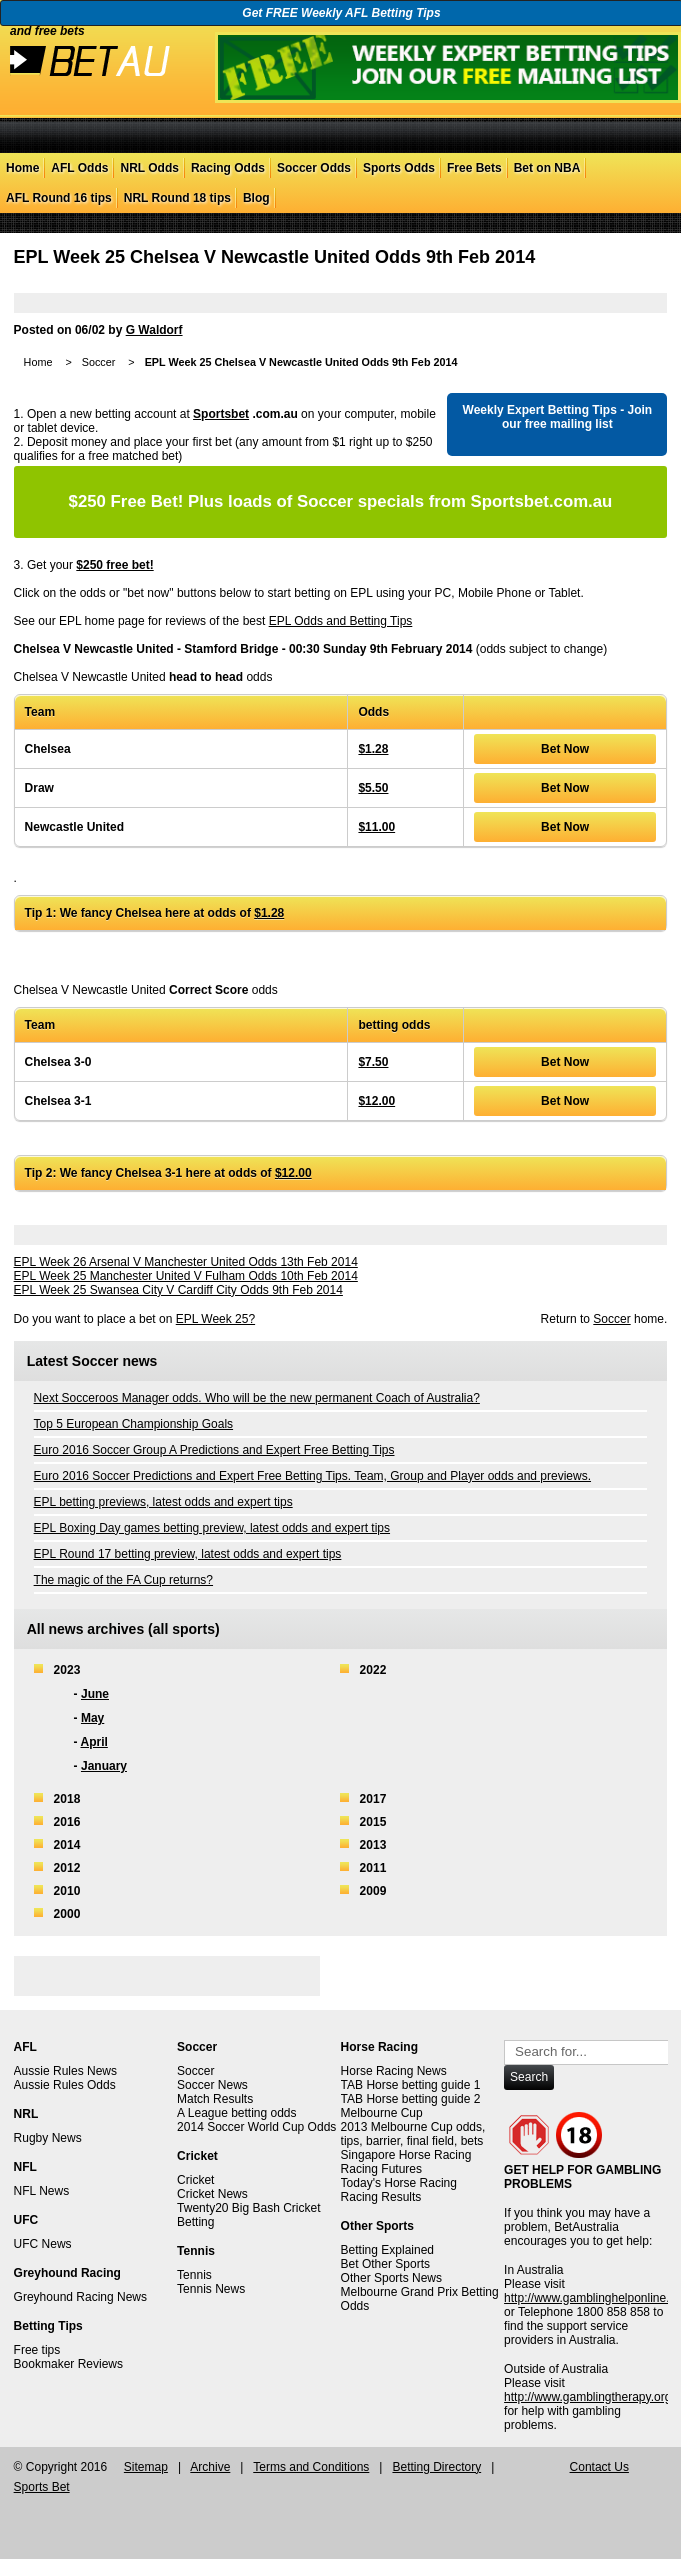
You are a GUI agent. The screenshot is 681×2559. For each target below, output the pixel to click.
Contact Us (599, 2467)
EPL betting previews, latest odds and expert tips (163, 1502)
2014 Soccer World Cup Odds (256, 2127)
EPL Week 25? (215, 1319)
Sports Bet (42, 2487)
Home (22, 168)
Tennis (194, 2275)
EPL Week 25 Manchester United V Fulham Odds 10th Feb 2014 (186, 1276)
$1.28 (373, 749)
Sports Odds (399, 168)
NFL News (42, 2191)
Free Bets (474, 168)
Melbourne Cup (382, 2113)
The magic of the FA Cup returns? (123, 1580)
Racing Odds (228, 168)
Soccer (99, 362)
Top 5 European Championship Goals (133, 1424)
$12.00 (376, 1101)
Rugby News (48, 2138)
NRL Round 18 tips (177, 198)
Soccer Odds (314, 168)
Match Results (215, 2099)
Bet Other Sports (385, 2264)
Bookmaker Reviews (68, 2364)
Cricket (195, 2180)
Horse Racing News (394, 2071)
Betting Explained (387, 2250)
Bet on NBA (547, 168)
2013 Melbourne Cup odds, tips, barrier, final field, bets (413, 2134)
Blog (256, 198)
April (94, 1742)
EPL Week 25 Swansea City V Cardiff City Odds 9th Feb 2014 (178, 1290)
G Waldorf (154, 330)
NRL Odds (149, 168)
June (95, 1694)
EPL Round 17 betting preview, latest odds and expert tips (188, 1554)
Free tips (37, 2350)
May (92, 1718)
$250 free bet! (114, 565)
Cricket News (212, 2194)
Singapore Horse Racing (406, 2155)
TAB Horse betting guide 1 (411, 2085)
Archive (210, 2467)
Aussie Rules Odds (65, 2085)
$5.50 (373, 788)
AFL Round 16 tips (59, 198)
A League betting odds (236, 2113)
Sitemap (146, 2467)
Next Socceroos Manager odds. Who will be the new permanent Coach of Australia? (257, 1398)
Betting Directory (436, 2467)
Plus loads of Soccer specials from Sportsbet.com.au (341, 501)
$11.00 (376, 827)
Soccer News (212, 2085)
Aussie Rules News (65, 2071)
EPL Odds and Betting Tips (341, 621)
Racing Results (381, 2197)
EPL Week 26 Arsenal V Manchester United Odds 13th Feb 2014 (186, 1262)
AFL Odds (79, 168)
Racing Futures (381, 2169)
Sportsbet (221, 414)
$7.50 (373, 1062)
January (104, 1766)
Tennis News (211, 2289)
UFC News (43, 2244)
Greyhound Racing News (80, 2297)
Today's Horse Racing (399, 2183)
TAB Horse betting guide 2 (411, 2099)
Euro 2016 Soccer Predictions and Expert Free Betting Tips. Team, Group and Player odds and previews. (312, 1476)
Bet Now (565, 749)
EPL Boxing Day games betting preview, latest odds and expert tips (212, 1528)
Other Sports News (391, 2278)
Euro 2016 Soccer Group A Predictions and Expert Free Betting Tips (214, 1450)
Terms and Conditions (311, 2467)
